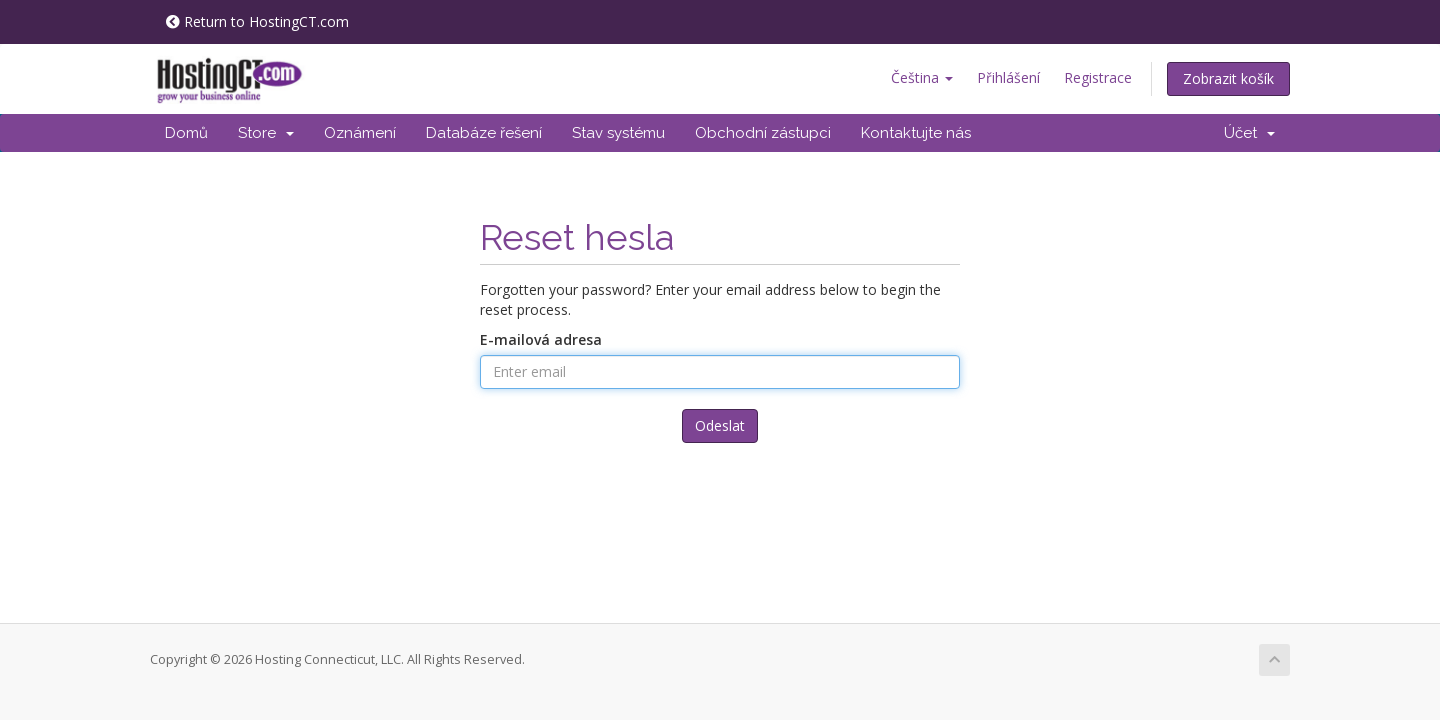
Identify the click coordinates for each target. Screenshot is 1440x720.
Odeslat (720, 425)
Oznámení (360, 133)
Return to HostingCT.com (257, 21)
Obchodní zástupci (763, 133)
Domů (186, 133)
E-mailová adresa (541, 339)
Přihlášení (1008, 77)
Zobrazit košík (1228, 78)
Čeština (922, 77)
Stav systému (618, 133)
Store (266, 133)
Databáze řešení (484, 133)
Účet (1249, 133)
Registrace (1098, 77)
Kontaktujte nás (916, 133)
